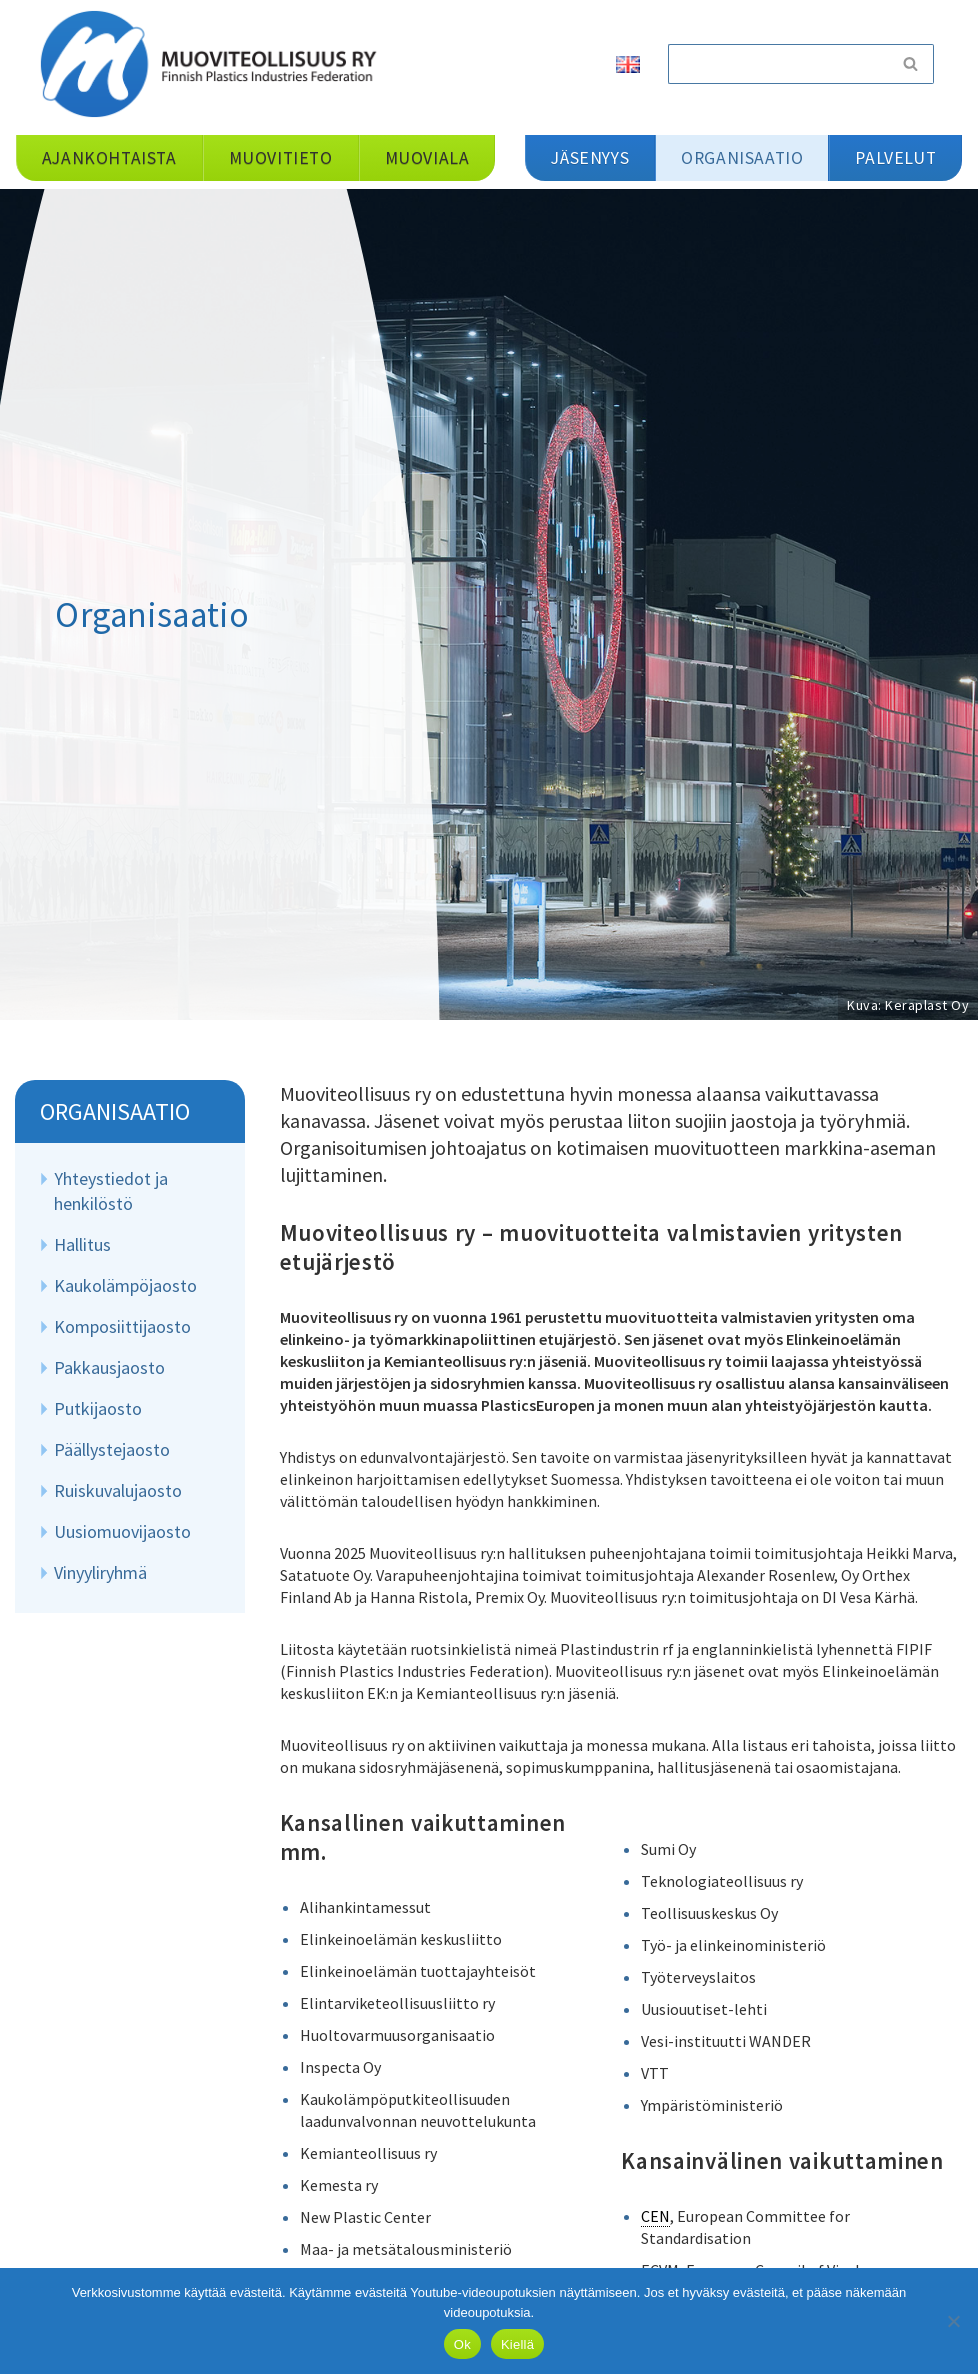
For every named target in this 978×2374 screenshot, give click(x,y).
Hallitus (82, 1244)
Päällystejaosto (112, 1449)
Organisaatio (115, 1111)
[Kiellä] (953, 2321)
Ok (462, 2344)
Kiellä (517, 2344)
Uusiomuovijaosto (122, 1531)
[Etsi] (778, 64)
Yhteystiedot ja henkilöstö (111, 1191)
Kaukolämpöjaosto (125, 1285)
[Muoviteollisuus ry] (215, 63)
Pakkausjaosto (109, 1367)
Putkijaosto (98, 1408)
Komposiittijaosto (122, 1326)
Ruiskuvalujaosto (118, 1490)
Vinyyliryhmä (100, 1572)
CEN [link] (655, 2216)
